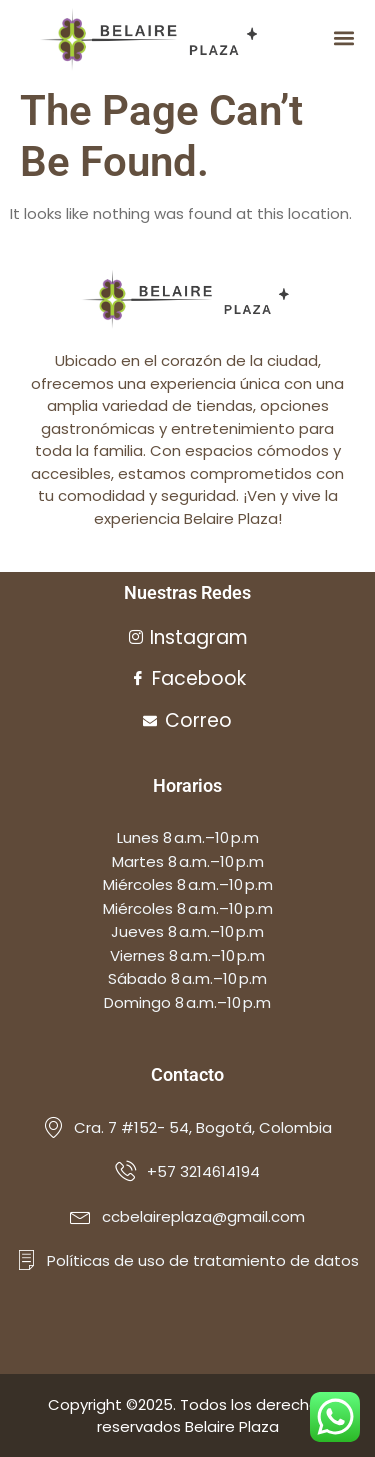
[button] (343, 38)
